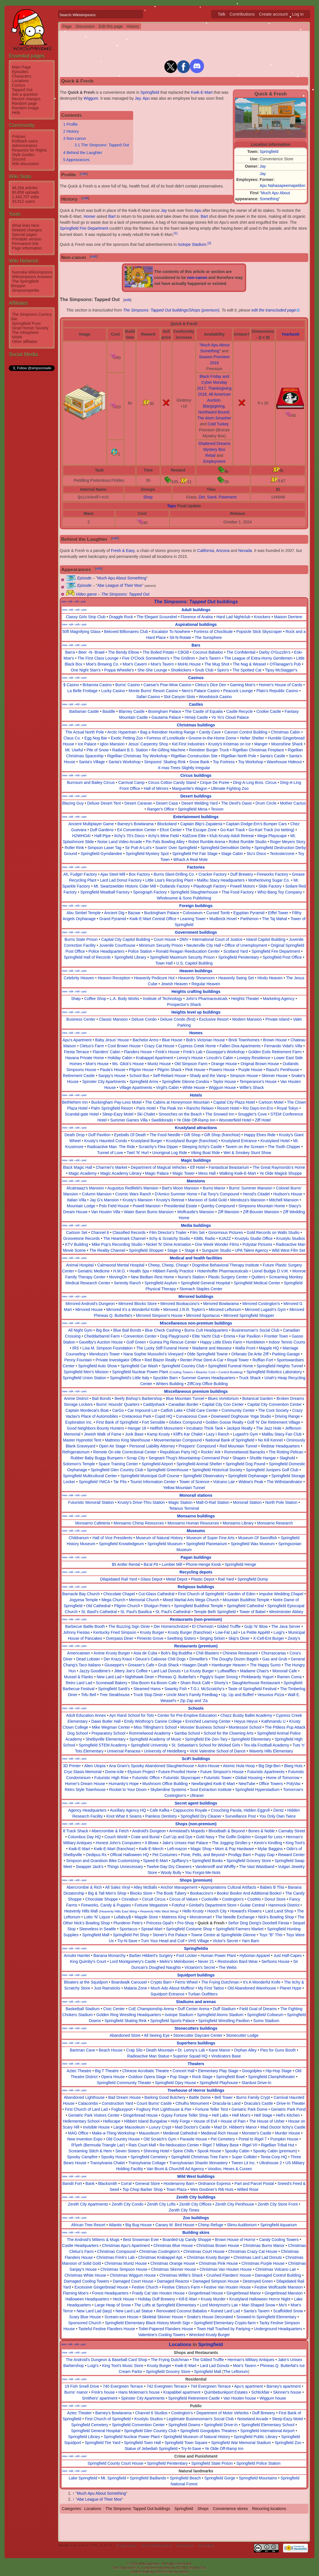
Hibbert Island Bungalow (145, 2121)
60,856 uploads (25, 192)
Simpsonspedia (25, 290)
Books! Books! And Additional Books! (249, 1893)
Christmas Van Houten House (225, 2269)
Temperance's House (258, 1081)
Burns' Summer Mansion (250, 1188)
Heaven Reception (114, 978)
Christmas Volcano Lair (275, 2269)
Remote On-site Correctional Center (124, 1452)
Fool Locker (186, 1955)
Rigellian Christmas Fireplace (258, 750)
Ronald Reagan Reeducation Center (188, 951)
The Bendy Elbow (123, 652)
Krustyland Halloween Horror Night (259, 2299)
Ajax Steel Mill (112, 874)
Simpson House (244, 1075)
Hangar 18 (137, 1428)
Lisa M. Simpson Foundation (107, 1348)
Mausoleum (149, 2133)
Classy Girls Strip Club (85, 617)
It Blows (152, 1843)
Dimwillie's (198, 1659)
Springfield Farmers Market (239, 1929)
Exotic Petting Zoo (127, 738)
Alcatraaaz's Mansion (85, 1188)
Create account (273, 14)
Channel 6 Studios (151, 2413)
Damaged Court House (133, 2281)
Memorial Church (144, 1600)
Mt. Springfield (113, 2478)
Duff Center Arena (193, 2008)
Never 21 (206, 1961)
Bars (196, 645)
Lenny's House (190, 1057)
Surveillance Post (240, 1816)
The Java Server (285, 1626)
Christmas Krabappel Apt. (160, 2257)
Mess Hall (207, 1173)
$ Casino (71, 685)
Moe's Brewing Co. (102, 664)
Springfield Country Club (183, 1366)
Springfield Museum (165, 1543)
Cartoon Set (76, 1232)
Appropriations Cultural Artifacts (228, 1887)
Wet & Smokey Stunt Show (247, 1152)
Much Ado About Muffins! (173, 1988)
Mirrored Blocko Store (137, 1303)
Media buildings (196, 1225)
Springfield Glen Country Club (117, 1470)
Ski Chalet (146, 1114)
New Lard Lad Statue (134, 2311)
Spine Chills (183, 2151)
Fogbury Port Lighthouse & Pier (164, 2109)
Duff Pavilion (99, 1135)
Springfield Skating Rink (126, 2020)
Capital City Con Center (223, 1404)
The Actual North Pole (84, 732)
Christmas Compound (116, 2251)
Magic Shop (201, 1848)
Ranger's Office (160, 809)
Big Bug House (138, 2225)
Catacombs (88, 2103)
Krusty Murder (213, 2299)
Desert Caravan (138, 803)
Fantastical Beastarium (229, 1167)
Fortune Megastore (151, 1905)
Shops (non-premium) (195, 1824)
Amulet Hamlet (77, 1955)
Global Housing (248, 1777)
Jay (263, 166)
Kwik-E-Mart (201, 92)
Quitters (258, 1277)
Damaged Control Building (278, 2275)
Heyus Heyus (246, 1721)
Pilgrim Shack (169, 1069)
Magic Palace (157, 1173)
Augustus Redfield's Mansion (132, 1188)
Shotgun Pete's (157, 1605)
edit (84, 174)
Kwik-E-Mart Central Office (152, 918)
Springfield (269, 151)
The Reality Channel (107, 1250)
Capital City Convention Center (274, 1404)
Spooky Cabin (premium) (275, 2151)
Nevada (245, 550)
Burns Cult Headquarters (206, 1330)
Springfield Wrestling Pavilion (224, 2020)
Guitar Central (252, 1905)
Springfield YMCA (94, 1481)
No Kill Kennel (270, 1440)
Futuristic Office (146, 1777)
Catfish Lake (172, 1410)
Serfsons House (275, 1961)
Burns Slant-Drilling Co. (174, 874)
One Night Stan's (86, 670)
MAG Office (78, 2133)
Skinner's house (287, 2392)
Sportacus (128, 1929)
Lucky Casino (113, 690)
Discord (18, 159)
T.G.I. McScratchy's (207, 1688)
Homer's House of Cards (280, 685)
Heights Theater (245, 998)
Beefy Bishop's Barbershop (138, 1398)
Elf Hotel (197, 1167)
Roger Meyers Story (287, 841)
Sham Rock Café (195, 1683)
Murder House (287, 2133)
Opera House (113, 2076)
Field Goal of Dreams (258, 2008)
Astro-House (208, 1765)
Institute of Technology (162, 998)
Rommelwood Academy (150, 1733)
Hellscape (111, 2121)
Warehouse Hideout (284, 762)
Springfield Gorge (219, 2478)
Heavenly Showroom (196, 978)
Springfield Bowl (230, 2076)
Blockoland (167, 824)
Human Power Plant (218, 1955)
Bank (90, 2183)
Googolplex (252, 2071)
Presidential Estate (180, 1206)
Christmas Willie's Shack (181, 2275)
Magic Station (181, 1502)
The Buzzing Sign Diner (129, 1626)
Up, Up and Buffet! (237, 1694)
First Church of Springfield (201, 1594)
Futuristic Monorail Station (91, 1502)
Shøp (75, 998)
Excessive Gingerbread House (101, 2287)
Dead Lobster (88, 1659)
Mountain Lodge (81, 1206)
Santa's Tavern (257, 2311)
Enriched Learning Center (208, 1721)
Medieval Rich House (219, 2133)
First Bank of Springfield (117, 1422)
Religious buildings (196, 1587)
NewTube (247, 1783)
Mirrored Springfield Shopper (249, 1315)
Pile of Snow (98, 750)
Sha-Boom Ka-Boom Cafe (154, 1683)
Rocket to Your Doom (127, 1789)
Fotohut (178, 1905)
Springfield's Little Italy (129, 1378)
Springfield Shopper (146, 1250)
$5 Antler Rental (126, 1564)
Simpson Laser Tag (105, 847)
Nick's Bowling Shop (276, 1917)
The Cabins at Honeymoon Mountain (177, 1102)
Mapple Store (146, 1917)
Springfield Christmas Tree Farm (199, 2157)
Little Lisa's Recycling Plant (169, 880)
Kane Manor (219, 2050)
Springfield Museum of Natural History (196, 2436)
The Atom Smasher (214, 418)
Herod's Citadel (256, 1194)
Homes (196, 1033)
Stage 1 (174, 1250)
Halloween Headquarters (87, 2299)
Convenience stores (230, 2508)
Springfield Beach (185, 2478)
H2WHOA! (81, 835)
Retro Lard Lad (79, 1683)
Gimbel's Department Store (212, 1905)
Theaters (196, 2063)
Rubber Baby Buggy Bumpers (97, 1458)
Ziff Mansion (228, 1212)
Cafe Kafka (159, 1810)
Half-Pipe (102, 835)
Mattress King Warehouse (127, 1440)
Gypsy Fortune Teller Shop (185, 2115)
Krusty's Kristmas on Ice (229, 744)
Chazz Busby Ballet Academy (246, 1715)
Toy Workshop (250, 762)
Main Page (21, 67)
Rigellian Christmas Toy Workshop (137, 756)
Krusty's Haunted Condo (105, 1140)
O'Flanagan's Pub (285, 664)
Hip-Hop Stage (278, 2071)
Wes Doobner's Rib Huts (211, 2189)
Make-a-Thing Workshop (113, 2133)
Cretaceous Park (136, 1416)
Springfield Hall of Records (87, 957)
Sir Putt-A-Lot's (138, 847)
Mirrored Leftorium (225, 1309)
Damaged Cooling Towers (86, 2281)
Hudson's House (287, 1194)
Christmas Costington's (159, 2251)
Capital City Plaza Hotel (234, 1102)
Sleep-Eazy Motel (117, 1114)
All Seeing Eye (157, 2035)
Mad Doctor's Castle (192, 2127)
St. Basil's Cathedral (99, 1611)
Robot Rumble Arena (206, 841)
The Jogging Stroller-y (231, 1843)
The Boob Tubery (171, 1893)
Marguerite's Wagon (189, 788)
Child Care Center (202, 1410)
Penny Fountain (78, 1360)
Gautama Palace (166, 717)
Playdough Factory (210, 886)
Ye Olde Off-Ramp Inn (195, 1120)
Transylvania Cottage (147, 2163)
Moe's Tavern (162, 664)
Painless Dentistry (161, 1816)
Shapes (239, 1458)
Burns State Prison (81, 939)
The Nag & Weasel (249, 664)
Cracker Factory (212, 874)
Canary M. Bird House (174, 2225)
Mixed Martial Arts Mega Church (191, 1600)
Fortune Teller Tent (211, 2109)
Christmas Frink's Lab (115, 2257)
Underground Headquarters (278, 2328)
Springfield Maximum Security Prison (182, 957)
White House (193, 1087)
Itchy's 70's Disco (129, 835)
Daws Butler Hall (105, 1721)
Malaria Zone (135, 1988)
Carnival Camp (131, 782)
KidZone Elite (194, 835)
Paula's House (113, 1069)
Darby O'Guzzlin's (274, 652)
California (205, 550)
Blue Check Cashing (163, 1330)
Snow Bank (199, 762)
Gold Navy (205, 1837)
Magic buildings (196, 1160)
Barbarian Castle (84, 711)
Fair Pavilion (250, 1336)
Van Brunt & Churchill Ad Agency (175, 2168)
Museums (196, 1530)
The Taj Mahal (274, 918)
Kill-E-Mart (188, 2299)
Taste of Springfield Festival (252, 1688)
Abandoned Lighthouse (84, 2097)
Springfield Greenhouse (167, 1470)
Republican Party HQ (178, 1452)
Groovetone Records (81, 1238)
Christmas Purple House (263, 2263)
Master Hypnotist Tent (82, 1440)
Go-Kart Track (232, 830)
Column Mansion (97, 1194)
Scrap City (136, 1458)
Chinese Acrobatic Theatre (145, 2071)
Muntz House (159, 1063)
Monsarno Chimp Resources (139, 1523)
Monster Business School (202, 1727)
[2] (209, 243)
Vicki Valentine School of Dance (217, 1751)
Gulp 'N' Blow (256, 1626)
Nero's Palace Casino (201, 690)
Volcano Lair (224, 1481)
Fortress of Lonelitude (165, 738)
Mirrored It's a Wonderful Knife (133, 1309)
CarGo (118, 1410)
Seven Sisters (127, 2151)
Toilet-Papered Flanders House (166, 2328)
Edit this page (111, 26)
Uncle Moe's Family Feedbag (192, 1694)
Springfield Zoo (288, 2442)
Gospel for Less (268, 1837)
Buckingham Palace (161, 912)
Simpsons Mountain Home (262, 1206)
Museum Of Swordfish (257, 1538)
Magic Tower (184, 1173)
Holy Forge (180, 2121)
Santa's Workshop (125, 762)
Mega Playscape (272, 835)
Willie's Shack (251, 1087)
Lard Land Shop (279, 1911)
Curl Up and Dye (178, 1837)
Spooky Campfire (82, 2157)
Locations (20, 80)
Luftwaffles (227, 1671)
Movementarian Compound (178, 1440)
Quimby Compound (218, 1206)
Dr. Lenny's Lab (191, 2050)
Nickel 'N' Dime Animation (168, 1244)
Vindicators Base (226, 2056)
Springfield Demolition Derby (226, 847)
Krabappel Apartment (154, 1057)
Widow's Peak (251, 1481)
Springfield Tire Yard (102, 2442)
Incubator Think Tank (204, 1428)
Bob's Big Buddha (176, 1653)
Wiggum (91, 98)
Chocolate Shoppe (101, 1899)
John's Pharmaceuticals (206, 998)
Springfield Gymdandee (101, 853)
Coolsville (209, 1899)
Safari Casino (148, 696)
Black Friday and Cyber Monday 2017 (213, 382)
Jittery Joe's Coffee (131, 1671)
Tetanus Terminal (184, 1508)
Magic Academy (83, 1173)
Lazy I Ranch (217, 1434)
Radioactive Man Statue (148, 2056)
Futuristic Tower (218, 1777)
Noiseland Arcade (252, 2419)
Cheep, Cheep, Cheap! (168, 1265)
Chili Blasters (207, 1653)
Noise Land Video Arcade (119, 841)
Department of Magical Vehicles (159, 1167)
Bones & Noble (261, 1831)
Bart (112, 216)
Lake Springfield (83, 2478)
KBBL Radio (204, 1238)
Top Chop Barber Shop (142, 2189)
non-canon (197, 277)
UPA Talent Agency (251, 1250)
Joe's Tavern (210, 658)
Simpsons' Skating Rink (165, 762)
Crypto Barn (161, 1982)
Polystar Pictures (257, 1244)
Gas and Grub (274, 1659)
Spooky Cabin (237, 2151)
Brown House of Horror (235, 2239)
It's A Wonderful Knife (261, 1982)
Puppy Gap (265, 1854)
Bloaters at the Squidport (86, 1982)
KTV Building (76, 1244)
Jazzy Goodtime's (94, 1671)
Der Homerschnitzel (171, 1626)
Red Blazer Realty (160, 1360)
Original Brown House (260, 1063)
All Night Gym (80, 1330)
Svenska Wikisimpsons (32, 272)
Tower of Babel (252, 1611)
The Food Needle (165, 1135)
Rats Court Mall (142, 2145)
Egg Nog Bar (95, 738)
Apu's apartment (248, 2386)
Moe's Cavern (135, 664)
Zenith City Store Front (278, 2204)
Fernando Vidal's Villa (283, 1046)
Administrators (24, 145)
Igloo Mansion (112, 744)
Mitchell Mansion (284, 1200)
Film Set (197, 1232)
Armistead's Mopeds (187, 1831)
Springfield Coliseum (265, 2014)
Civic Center (114, 2008)
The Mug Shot (216, 664)
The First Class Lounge (98, 658)
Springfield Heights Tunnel (280, 1366)
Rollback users (25, 141)
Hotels (196, 1095)
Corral (126, 2183)
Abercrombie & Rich (84, 1887)
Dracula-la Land (226, 2103)
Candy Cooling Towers (279, 2239)
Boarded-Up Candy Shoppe (187, 2239)
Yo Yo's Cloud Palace (230, 717)
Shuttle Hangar (263, 1458)
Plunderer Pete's (128, 1923)
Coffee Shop (95, 998)
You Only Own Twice (277, 1816)
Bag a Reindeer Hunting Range (167, 732)
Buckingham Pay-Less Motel (116, 1102)
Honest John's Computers (118, 1843)
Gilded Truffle (229, 1626)
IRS (75, 1348)
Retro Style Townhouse (85, 1789)
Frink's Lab (193, 1052)
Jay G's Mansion (104, 1200)
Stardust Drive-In (256, 2082)
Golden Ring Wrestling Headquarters (128, 2014)
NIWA (17, 337)
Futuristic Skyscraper (181, 1777)
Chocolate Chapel (119, 1594)
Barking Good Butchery (165, 2097)
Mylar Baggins (270, 1848)
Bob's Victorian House (205, 1040)
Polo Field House (114, 1206)
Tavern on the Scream (245, 1146)
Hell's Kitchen (288, 2115)
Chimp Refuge (211, 2225)
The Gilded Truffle (208, 2359)
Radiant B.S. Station (130, 750)
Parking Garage (286, 1354)
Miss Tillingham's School (155, 1727)
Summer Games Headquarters (208, 1378)
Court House (165, 939)
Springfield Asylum (160, 1283)
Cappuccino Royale (190, 1810)
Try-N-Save (127, 1941)
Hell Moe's (241, 2115)
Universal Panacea (124, 1751)
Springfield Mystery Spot (147, 853)
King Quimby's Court (88, 1961)
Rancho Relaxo (200, 1108)
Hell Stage (263, 2115)
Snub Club (204, 670)
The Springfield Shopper (24, 283)
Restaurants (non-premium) (196, 1619)
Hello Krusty (192, 1911)
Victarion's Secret (199, 1967)
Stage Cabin (232, 853)
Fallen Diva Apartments (240, 1046)
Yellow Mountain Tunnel (184, 1487)
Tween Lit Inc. (243, 2163)
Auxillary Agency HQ (128, 1810)
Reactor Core (205, 1372)
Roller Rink (74, 847)
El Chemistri (202, 1626)
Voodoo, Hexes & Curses (230, 2168)
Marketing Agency (278, 998)
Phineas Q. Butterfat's (177, 1677)
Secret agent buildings (196, 1803)
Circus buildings (196, 775)
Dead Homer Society (30, 328)
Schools (195, 1708)
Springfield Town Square (186, 2442)
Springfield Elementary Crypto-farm (225, 2323)
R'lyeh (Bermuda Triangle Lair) (98, 2145)
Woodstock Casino (215, 696)
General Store (147, 2183)
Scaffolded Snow (288, 2311)
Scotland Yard (235, 951)
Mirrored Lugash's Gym (265, 1309)
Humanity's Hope (124, 1783)
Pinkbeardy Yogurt (257, 1677)
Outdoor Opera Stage (147, 2076)
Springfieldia (196, 1948)
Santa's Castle (272, 756)
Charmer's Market (111, 1167)
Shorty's (221, 1683)
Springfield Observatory (203, 1475)
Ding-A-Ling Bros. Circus (255, 782)
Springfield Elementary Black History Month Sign (147, 2323)
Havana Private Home (84, 1057)
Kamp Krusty (158, 1434)
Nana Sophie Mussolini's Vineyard (154, 1354)
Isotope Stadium (192, 244)
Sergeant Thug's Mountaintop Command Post (188, 1458)
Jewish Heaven (174, 984)
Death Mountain (160, 2050)
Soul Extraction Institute (211, 1789)
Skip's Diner (238, 1638)
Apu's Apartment (77, 1040)
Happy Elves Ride (259, 1135)
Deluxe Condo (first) (178, 1019)
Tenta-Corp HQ (273, 2157)
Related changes (27, 230)
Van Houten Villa (105, 1212)
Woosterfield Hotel (235, 1120)
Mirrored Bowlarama (221, 1303)
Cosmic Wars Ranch (133, 1194)
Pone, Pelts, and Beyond (203, 1854)
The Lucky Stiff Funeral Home (162, 1348)
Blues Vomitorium (223, 1398)
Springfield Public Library (256, 2436)
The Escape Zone (201, 830)
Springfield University (149, 1745)
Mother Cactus (293, 803)
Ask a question (25, 94)
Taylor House (224, 1081)
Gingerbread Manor (244, 2293)
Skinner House (274, 1075)
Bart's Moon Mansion (180, 1188)
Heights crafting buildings (195, 991)
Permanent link (25, 243)
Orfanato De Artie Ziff (249, 1354)
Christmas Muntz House (126, 2263)
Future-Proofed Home (177, 1771)
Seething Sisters (181, 1638)
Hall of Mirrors (156, 788)
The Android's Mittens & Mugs (93, 2239)
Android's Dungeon (149, 1831)
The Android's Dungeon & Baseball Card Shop (106, 2359)
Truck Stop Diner (148, 1694)
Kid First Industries (188, 744)
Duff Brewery (241, 874)
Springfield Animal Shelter (199, 1464)
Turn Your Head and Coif (162, 1941)
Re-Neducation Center (179, 2145)
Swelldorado (162, 1120)
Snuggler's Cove (252, 1114)
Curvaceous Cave (191, 1416)
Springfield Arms (143, 1081)
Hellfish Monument (166, 1428)
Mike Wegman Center (111, 1727)
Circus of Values (183, 1899)
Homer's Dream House (85, 1783)
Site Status (206, 2546)
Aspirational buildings (196, 624)
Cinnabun (130, 1899)
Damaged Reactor (173, 2281)
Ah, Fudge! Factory (80, 874)
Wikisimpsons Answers (32, 276)
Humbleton (255, 1342)
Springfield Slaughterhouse (194, 892)
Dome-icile (114, 1771)
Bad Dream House (124, 2097)
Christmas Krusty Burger (208, 2257)
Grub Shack (168, 1665)
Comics (18, 85)
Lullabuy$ (122, 1917)
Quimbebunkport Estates (226, 2392)
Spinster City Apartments (104, 1081)
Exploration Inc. (79, 1422)
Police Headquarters (106, 951)
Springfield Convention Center (138, 2425)
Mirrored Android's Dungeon (90, 1303)
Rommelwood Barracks (244, 1452)
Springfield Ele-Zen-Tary (206, 1739)
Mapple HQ (269, 1348)
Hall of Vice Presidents (112, 1538)
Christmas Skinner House (173, 2269)
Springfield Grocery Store (248, 1860)
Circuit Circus (153, 1899)
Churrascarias (273, 1653)
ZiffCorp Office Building (207, 1383)
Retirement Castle (79, 1075)
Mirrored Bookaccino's (179, 1303)
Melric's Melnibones (177, 1961)
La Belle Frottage (82, 690)
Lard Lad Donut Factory (121, 880)
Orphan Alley (245, 2050)
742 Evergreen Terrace (167, 2386)
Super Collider (244, 2157)
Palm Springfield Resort (112, 1108)
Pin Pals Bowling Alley (165, 841)
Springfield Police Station (258, 2463)
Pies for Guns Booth (278, 2050)
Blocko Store (141, 1893)
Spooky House (114, 2157)
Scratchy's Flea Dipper (158, 1146)
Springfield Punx (26, 323)
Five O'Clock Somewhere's (145, 658)
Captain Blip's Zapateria (201, 824)
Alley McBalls (145, 1887)
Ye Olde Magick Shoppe (281, 1173)
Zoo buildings (196, 2217)
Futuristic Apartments (266, 1771)
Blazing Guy (73, 803)
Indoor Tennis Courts (287, 1342)
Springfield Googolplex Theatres (208, 2430)
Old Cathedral (98, 1605)
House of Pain (233, 2121)
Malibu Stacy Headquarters (221, 880)
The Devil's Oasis (236, 803)
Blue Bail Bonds (127, 1330)
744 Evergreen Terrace (210, 2386)
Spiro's (223, 670)
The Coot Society (273, 1410)
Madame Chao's (254, 1671)
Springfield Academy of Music (155, 1739)
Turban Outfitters (203, 1994)
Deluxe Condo (144, 1019)
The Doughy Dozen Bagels (235, 1659)
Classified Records (129, 1232)
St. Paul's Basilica (136, 1611)
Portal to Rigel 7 (253, 2139)
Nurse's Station (191, 1277)
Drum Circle (266, 803)
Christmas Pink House (218, 2263)
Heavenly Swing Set (236, 978)
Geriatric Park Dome (249, 2109)
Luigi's (279, 1632)
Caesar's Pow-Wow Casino (167, 685)
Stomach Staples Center (201, 1289)
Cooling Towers (181, 1372)
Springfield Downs (184, 2425)
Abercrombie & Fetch (110, 1831)
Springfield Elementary (251, 1739)
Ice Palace (87, 744)
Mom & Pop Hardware (234, 1848)
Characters (21, 76)
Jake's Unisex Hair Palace (185, 1843)
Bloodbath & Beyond (227, 1831)
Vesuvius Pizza (271, 1694)
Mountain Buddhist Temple (246, 1600)
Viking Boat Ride (205, 1152)
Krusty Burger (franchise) (190, 1632)
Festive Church (145, 2287)
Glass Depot (151, 1579)
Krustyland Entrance (239, 1140)
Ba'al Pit (151, 1564)
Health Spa (139, 1271)
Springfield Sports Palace (172, 2020)
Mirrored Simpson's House (159, 1315)
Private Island (277, 1019)
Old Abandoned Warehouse (251, 1988)
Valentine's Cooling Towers (161, 2334)
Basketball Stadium (83, 2008)
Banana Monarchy (109, 1955)
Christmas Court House (204, 2251)
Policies (18, 136)
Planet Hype (290, 1988)
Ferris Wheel (186, 1982)
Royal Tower (238, 1360)
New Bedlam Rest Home (152, 1277)
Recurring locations (269, 2508)
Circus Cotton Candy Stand (172, 782)
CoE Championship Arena (151, 2008)
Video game (86, 594)
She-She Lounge (152, 670)
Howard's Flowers (246, 1911)
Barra (70, 652)
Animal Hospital (79, 1265)
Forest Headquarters (110, 2293)
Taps (171, 506)
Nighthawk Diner (139, 1677)
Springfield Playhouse (218, 2082)
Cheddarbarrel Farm (102, 1336)
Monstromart (201, 1917)
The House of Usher (266, 2121)
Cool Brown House (124, 1046)
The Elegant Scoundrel (157, 617)
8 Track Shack (75, 1831)
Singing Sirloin (212, 1638)
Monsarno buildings (196, 1516)
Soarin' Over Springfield (176, 847)
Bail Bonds (101, 1398)
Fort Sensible (153, 1422)
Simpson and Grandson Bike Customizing (102, 1860)
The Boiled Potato (158, 652)
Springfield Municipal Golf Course (150, 1475)
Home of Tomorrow (282, 1777)
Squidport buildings (195, 1975)
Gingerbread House (140, 2115)
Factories (196, 867)
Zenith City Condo (127, 2204)
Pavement (228, 497)
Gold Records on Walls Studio (273, 1232)
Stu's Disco (256, 853)
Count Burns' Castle (154, 2103)
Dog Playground (174, 1336)
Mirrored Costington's (261, 1303)
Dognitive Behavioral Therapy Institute (225, 1265)
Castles (196, 704)
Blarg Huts (293, 1765)
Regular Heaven (206, 984)
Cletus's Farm (92, 1046)
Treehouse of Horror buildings (195, 2090)
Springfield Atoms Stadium (220, 2014)
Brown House (275, 1040)
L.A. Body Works (124, 998)
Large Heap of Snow (113, 2305)
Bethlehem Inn (75, 1102)
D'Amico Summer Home (176, 1194)
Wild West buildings (196, 2176)
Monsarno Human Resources (193, 1523)
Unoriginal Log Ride (169, 1152)
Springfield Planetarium (206, 1543)
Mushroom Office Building (165, 1783)
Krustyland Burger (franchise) (192, 1140)
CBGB (183, 652)
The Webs (228, 1967)
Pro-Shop (185, 1923)
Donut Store (275, 1899)
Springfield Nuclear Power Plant (140, 1372)
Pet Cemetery (223, 2139)
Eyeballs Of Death (130, 1135)
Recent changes (26, 99)
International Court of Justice (217, 939)
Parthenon (249, 918)
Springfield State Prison (212, 2463)
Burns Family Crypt (253, 2097)
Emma (229, 1336)
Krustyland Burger (146, 1140)
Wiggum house (273, 2398)
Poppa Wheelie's (119, 670)
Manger (260, 744)
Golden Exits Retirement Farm (274, 1052)
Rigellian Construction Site (194, 756)
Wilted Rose (247, 2189)
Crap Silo (134, 2050)
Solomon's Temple (79, 1464)
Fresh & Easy (123, 550)
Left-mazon (177, 1848)
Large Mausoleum (129, 2127)
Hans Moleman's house (139, 2392)
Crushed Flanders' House (228, 2275)
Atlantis (115, 2225)
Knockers (262, 617)
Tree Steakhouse (115, 1694)
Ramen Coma (289, 1677)
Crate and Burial (145, 1837)
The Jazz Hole (268, 1428)
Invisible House (96, 2127)
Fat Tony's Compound (220, 1194)
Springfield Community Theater (124, 2082)
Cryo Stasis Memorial (82, 1771)
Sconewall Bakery (111, 1683)
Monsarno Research (275, 1523)
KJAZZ (225, 1238)
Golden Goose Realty (224, 1422)
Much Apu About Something (121, 578)
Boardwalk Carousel (129, 1982)
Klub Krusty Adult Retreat (231, 835)
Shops (203, 2508)
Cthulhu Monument (192, 2103)
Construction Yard (117, 2103)
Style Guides (23, 154)
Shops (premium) (196, 1880)
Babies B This (272, 1887)
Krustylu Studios (290, 1238)
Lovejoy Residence (253, 1057)
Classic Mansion (113, 1019)
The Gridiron (184, 658)
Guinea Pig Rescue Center (173, 1342)
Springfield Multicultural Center (90, 1475)
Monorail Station (247, 1502)
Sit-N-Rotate (180, 637)
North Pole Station (281, 1502)
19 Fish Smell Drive (82, 2386)
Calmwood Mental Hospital (120, 1265)
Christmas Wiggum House (133, 2275)
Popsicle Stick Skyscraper (259, 631)
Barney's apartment (284, 2386)
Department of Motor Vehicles (222, 2413)
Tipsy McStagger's (281, 670)
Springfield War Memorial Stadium (241, 2442)
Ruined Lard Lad (225, 2311)
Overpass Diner (119, 1638)
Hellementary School (81, 2121)
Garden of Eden (241, 1594)
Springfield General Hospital (205, 1283)
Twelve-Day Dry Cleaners (169, 1866)
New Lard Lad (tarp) (94, 2311)
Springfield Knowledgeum (121, 1543)
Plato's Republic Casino (277, 690)
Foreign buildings (195, 905)
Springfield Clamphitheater (271, 2076)
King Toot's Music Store (122, 2365)
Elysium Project (141, 1771)
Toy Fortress (224, 762)
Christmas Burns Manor (263, 2245)
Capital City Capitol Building (125, 939)
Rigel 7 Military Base (221, 2145)
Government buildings (196, 932)
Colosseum (193, 912)
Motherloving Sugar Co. (269, 880)
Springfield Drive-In (221, 2425)
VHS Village (198, 1941)
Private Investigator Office (118, 1360)
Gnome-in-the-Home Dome (212, 738)
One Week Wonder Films (217, 1244)
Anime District (76, 1398)
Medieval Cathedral (180, 2133)
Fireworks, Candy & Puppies (106, 1905)
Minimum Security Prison (161, 945)
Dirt (202, 497)
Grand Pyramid (112, 918)
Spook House (209, 2151)
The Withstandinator (284, 1481)
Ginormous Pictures (225, 1232)
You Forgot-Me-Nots (203, 1872)
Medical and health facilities (196, 1258)
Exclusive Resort (214, 1019)
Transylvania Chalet (107, 2163)
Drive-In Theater (291, 2103)
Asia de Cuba (145, 1653)
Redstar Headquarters (280, 1446)
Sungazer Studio (216, 1250)
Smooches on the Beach (180, 1114)
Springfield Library (130, 957)
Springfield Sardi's (114, 1688)
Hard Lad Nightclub (233, 617)
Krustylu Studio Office (254, 1238)
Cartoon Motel (271, 1102)
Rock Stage (202, 2076)
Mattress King (174, 1917)
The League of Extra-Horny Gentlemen (258, 658)
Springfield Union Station (84, 1378)
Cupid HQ (163, 1416)
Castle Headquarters (80, 2245)
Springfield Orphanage (248, 1475)
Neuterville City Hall (203, 945)
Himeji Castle (196, 717)
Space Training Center (118, 1464)
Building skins (196, 2232)
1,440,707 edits (25, 197)
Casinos (195, 677)
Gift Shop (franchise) (222, 1135)
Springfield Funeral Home (230, 1366)
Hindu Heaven (270, 978)
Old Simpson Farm (191, 1063)
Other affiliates (24, 341)
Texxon (217, 809)
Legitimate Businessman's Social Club (200, 2419)
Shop (148, 497)
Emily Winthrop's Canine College (153, 1721)
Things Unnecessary (125, 1866)
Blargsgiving (213, 406)
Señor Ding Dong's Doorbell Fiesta (258, 1923)
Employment (214, 461)
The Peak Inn (171, 1108)
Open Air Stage (112, 1446)
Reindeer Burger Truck (209, 750)
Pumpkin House (284, 2139)
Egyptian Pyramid (249, 912)
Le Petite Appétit (255, 1632)
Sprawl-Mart (151, 1929)
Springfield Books (207, 1860)
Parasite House (193, 2139)
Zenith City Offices (195, 2204)
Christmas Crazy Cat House (252, 2251)
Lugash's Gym (245, 1434)
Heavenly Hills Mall (81, 1911)
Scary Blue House (85, 2317)
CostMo (254, 1899)
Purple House (250, 1069)
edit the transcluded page (274, 310)
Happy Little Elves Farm (221, 1342)
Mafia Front (245, 1348)
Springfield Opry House (175, 2082)
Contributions (242, 14)
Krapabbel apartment (182, 2392)
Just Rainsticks (107, 1988)
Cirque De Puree (214, 782)
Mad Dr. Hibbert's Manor (235, 2127)
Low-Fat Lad (226, 1632)
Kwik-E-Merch (151, 1848)
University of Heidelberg (165, 1751)
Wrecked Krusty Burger (209, 2334)
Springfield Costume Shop (189, 1929)
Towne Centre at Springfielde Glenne (223, 1935)
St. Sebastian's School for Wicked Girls (205, 1745)
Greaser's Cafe (141, 1665)
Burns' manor (76, 2392)
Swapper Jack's (89, 1866)
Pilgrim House (141, 1069)
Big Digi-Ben (269, 1765)
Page (67, 26)
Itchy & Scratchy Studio (169, 1238)
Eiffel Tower (278, 912)
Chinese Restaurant (240, 1653)
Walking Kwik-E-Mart (237, 1173)
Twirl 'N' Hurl (138, 1152)
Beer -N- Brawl (91, 652)
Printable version (26, 239)
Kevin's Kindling (268, 1843)
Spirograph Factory (150, 892)
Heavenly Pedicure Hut (154, 978)
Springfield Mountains (258, 2478)
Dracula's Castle (258, 2103)
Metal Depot (176, 1579)
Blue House (172, 1040)
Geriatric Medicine (94, 1271)
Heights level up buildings (195, 1012)
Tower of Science (194, 1481)
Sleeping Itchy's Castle (202, 1146)
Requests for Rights (29, 150)
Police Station (140, 951)
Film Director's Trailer (168, 1232)
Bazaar (134, 912)
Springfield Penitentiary (238, 957)
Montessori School (245, 1727)
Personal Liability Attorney (152, 1446)
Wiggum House (222, 1087)
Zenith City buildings (195, 2197)
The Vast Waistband (257, 1866)
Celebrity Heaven (79, 978)
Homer (89, 216)
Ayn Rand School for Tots (131, 1715)
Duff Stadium (224, 2008)
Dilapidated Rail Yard (118, 1579)
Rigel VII (249, 2145)
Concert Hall (183, 2071)
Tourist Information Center (153, 1481)
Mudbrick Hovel (223, 918)
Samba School (187, 1733)
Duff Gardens (102, 830)
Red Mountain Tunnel (238, 1446)
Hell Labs (220, 2115)
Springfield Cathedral (245, 1605)
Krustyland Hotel (275, 1140)
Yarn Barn (250, 1941)
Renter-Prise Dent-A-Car (202, 1360)
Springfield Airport (157, 1464)
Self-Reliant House (169, 1075)
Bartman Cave (82, 2050)
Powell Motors (242, 886)
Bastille (109, 711)
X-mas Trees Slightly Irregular (184, 767)
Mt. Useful (74, 750)
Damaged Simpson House (216, 2281)
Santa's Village (92, 762)
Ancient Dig (114, 912)
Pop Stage (179, 2076)
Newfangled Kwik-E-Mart (213, 1783)
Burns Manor (214, 1188)
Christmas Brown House (217, 2245)
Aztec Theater (79, 2413)
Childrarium (79, 1538)
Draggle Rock (121, 617)
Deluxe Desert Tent (104, 803)
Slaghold (287, 1458)
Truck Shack (250, 1378)
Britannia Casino (97, 685)
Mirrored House (89, 1309)
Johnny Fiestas (76, 1632)
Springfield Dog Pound (245, 1464)
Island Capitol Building (266, 939)
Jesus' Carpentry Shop (148, 744)
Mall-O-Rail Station (212, 1502)
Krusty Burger (152, 1632)
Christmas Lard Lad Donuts (257, 2257)
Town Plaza (176, 2189)
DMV (184, 939)
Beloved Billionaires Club (126, 631)
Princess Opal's (160, 1923)
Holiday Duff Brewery (156, 2299)
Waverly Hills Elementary (271, 1751)
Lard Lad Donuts (166, 1671)
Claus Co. (72, 738)
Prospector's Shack (184, 1004)
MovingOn (118, 1277)
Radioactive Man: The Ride (111, 1146)
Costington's (233, 1899)
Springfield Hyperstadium (257, 1789)
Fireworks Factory (272, 874)
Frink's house (103, 2392)
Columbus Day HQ (84, 1837)
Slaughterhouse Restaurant (256, 1683)
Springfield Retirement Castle (194, 2398)
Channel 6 (100, 1232)
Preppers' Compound (197, 1446)
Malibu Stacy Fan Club (282, 1434)
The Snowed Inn (219, 1114)
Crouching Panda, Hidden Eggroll (240, 1810)
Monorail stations (196, 1495)
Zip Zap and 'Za (194, 1700)
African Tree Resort (88, 2225)
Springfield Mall (95, 1935)
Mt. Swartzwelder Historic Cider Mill (124, 886)
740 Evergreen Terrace (123, 2386)
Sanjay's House (112, 1075)
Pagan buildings (195, 1557)
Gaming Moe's (242, 685)
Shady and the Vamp (208, 1075)
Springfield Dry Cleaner (201, 1816)
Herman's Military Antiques (250, 2359)
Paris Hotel (146, 1108)
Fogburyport (122, 2109)
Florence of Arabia (196, 617)
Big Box (103, 1330)
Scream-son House (122, 2317)
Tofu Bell (88, 1694)
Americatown (78, 1653)
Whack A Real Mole (190, 859)
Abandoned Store (125, 2035)
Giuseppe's (114, 1665)
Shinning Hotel (156, 2151)
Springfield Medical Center (257, 1283)
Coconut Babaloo (208, 652)
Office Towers (271, 1783)
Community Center (238, 1410)
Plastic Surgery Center (228, 1277)
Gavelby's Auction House (101, 1342)
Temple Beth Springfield (215, 1611)
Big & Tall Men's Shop (107, 1893)
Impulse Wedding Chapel (281, 1594)
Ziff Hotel (263, 1120)
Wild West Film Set (288, 1250)
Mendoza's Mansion (247, 1200)
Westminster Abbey (286, 1611)
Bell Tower (223, 2097)
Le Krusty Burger (199, 1671)
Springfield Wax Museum (253, 1543)
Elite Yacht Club (206, 1336)
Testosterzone (282, 853)
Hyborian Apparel (254, 1955)
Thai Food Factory (238, 892)
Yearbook (290, 334)
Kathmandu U (273, 1721)
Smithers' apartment (100, 2398)
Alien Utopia (95, 1765)
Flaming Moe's (76, 2293)
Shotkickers (181, 670)
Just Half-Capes (287, 1955)
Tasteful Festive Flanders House (106, 2328)
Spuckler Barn (165, 1378)
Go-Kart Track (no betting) (271, 830)
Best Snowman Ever (141, 2239)
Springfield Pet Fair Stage (195, 853)
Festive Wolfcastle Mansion (278, 2287)
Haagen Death (195, 1665)
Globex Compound (185, 1422)
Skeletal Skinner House (162, 2317)
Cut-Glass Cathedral (157, 1594)
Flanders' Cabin (106, 1052)
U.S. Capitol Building (194, 963)
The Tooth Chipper (284, 1146)
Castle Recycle (239, 711)
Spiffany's (179, 1860)
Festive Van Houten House (227, 2287)
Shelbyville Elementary (106, 1739)
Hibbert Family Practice (173, 1271)
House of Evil (205, 2121)
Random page (24, 103)
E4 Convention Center (136, 830)
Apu (146, 98)
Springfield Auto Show (97, 1366)
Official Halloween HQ (129, 1854)
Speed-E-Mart (155, 1860)
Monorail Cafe (284, 1671)
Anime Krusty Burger (111, 1653)
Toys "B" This (270, 1935)
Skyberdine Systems (168, 1789)
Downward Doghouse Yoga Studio (241, 1416)
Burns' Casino (127, 685)
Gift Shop (192, 1135)
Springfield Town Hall (142, 2442)
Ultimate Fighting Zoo (229, 788)
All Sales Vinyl (117, 1887)
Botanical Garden (257, 1398)
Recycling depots (196, 1572)
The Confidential (241, 652)
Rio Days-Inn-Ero (258, 1108)
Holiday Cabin (120, 1057)
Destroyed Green (258, 2281)
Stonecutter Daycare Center (198, 2035)
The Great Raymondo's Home (279, 1167)
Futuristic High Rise (111, 1777)
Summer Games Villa (129, 1120)
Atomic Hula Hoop (239, 1765)
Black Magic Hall (77, 1167)
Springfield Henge (240, 1564)
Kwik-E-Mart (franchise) (114, 1848)
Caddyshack (154, 1404)
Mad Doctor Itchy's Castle (282, 2127)
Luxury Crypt (160, 2127)
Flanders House (138, 1052)
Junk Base (134, 1434)
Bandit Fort (72, 2183)
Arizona (222, 550)
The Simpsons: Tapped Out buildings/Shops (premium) (171, 310)
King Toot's (295, 1843)
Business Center (80, 1019)
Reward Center (291, 1854)
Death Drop (74, 1135)
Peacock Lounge (238, 690)
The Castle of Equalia (204, 711)
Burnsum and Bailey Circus (91, 782)
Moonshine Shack (287, 744)
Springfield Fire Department (84, 228)
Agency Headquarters (87, 1810)
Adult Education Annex (86, 1715)
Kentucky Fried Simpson (114, 1632)
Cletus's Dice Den (210, 685)
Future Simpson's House (222, 1771)
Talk (222, 14)
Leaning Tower (193, 918)
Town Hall (164, 963)
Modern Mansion (247, 1019)
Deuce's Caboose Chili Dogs (160, 1659)
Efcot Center (171, 830)
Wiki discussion (25, 163)
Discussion (85, 26)
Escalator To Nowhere (171, 631)
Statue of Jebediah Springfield (151, 2448)
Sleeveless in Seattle (97, 1929)
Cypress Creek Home (197, 1046)
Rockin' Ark (211, 1452)
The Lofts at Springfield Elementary (165, 2305)
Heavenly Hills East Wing (118, 1911)
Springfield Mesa (192, 809)
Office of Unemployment (246, 945)
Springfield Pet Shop (131, 1935)
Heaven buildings (196, 971)
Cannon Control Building (245, 732)
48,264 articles (25, 187)
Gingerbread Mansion (284, 2293)
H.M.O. (119, 1271)
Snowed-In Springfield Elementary (267, 2317)
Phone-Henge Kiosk (203, 1564)
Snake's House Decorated (210, 2317)
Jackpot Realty (240, 1428)
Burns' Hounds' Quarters (117, 1404)
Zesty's (294, 1638)
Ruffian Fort (262, 1360)
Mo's (283, 2305)
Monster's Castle (256, 2133)
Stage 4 (191, 1250)
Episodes (20, 71)
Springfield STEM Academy (103, 1745)
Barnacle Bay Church (81, 1594)
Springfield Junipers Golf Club (272, 1470)
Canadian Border (184, 1404)
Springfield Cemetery (148, 2157)
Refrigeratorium (76, 1452)
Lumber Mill (172, 1564)
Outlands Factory (175, 886)
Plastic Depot (202, 1579)
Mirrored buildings (195, 1296)
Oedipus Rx (96, 1854)
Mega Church (113, 1600)
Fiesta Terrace (76, 1052)
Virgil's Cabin (167, 1087)
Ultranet (197, 1795)
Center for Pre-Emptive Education (187, 1715)
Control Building (230, 1372)
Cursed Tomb (218, 912)
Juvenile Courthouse (117, 945)
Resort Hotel (228, 1108)
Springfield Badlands (148, 2478)
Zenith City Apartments (88, 2204)
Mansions (196, 1181)
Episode (84, 578)
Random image (25, 108)
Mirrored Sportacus (203, 1315)
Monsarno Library (238, 1523)
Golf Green (136, 1342)
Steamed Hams (147, 1688)
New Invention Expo (85, 2139)
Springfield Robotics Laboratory (274, 1372)
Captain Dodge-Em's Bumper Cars (256, 824)
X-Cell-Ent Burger (268, 1638)
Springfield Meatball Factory (105, 892)
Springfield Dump (252, 1579)
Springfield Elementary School (267, 2425)
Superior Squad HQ (190, 2056)
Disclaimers (184, 2546)
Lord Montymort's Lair (219, 2305)
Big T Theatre (107, 2071)
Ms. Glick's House (128, 1063)
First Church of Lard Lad (86, 2109)
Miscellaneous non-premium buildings (196, 1323)
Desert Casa (167, 803)
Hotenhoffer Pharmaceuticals (222, 1271)
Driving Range (287, 1416)
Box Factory (139, 874)
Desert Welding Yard (200, 803)
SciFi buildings (196, 1758)
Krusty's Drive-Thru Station (141, 1502)
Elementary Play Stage (218, 2071)
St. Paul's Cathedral (173, 1611)
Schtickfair (260, 2392)
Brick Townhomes (243, 1040)
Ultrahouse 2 (270, 2163)
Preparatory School (109, 1733)
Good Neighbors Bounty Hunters (95, 1428)
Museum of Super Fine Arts (210, 1538)
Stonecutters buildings (196, 2028)
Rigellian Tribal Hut (277, 2145)
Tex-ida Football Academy (266, 1745)
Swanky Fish (175, 1688)
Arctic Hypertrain (122, 732)
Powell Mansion (146, 1206)
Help (16, 112)
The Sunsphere (208, 637)
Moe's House (97, 1063)
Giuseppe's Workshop (225, 1052)
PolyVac (293, 1783)
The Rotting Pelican (286, 1452)
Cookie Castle (268, 711)
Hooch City (217, 1911)
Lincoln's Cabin (220, 1057)
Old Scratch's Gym (159, 2139)
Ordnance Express (214, 2183)
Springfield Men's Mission (86, 1372)
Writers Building (170, 1383)
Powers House (222, 1069)
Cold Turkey (218, 424)
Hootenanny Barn (178, 2183)
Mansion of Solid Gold (207, 1200)
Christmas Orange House (172, 2263)
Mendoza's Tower (104, 1354)
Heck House (123, 2299)
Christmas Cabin (285, 732)
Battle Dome (200, 2097)
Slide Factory (270, 886)
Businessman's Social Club (255, 1330)
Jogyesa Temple (83, 1600)
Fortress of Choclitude (213, 631)
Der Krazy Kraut (118, 1659)
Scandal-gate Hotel (82, 1114)
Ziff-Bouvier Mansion (261, 1212)
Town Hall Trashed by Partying (223, 2328)
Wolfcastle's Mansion (195, 1212)
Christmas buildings (196, 725)
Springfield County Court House (115, 2463)
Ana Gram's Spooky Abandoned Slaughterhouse (151, 1765)
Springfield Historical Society (217, 1470)
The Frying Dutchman (220, 1982)
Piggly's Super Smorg (219, 1677)
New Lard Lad (109, 1677)
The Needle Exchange (235, 1917)
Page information (27, 248)
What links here (25, 225)
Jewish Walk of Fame (103, 1434)
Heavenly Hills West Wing (159, 1911)
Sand (211, 497)
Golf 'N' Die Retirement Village (273, 1422)
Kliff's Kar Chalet (188, 1434)
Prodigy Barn (239, 1854)
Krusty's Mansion (137, 1200)
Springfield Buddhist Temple (198, 1605)
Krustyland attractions (196, 1127)
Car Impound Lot (142, 1410)
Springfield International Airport (267, 2430)
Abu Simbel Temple (84, 912)
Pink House (195, 1069)
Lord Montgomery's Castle (133, 1961)
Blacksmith (107, 2183)
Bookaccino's (201, 1893)
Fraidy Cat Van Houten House (158, 2293)
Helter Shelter (252, 738)
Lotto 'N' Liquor (97, 1917)
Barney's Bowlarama (135, 824)
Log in (298, 14)
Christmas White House (85, 2275)
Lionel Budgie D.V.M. (270, 1271)
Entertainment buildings (195, 816)
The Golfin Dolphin (234, 1837)
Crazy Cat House (159, 1046)
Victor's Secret (225, 1941)
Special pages (24, 234)
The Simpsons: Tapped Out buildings (137, 2508)
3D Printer (72, 1765)
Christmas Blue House (173, 2245)
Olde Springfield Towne (207, 1354)
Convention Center (140, 1336)
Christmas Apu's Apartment (126, 2245)
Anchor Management (179, 1887)
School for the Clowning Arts (229, 1733)
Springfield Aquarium (278, 2225)
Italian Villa (76, 1200)
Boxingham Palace (164, 711)
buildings (196, 601)
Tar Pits (120, 1481)
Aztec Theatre (79, 2071)
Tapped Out (22, 90)
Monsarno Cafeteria (92, 1523)
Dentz (278, 1810)
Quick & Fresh (211, 1923)
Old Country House (123, 2139)
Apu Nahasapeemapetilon (282, 185)
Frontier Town (276, 1336)
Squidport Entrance (167, 1994)
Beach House (111, 2050)
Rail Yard (226, 1579)
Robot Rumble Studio (247, 841)
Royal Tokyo (287, 1108)
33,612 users (23, 201)
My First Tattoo (211, 1988)
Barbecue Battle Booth (85, 1626)
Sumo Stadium (266, 2020)
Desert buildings (196, 796)
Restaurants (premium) (196, 1646)
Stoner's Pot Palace (170, 1935)
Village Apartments (135, 1087)
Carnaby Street (291, 1831)
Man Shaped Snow (258, 2305)
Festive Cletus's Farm (181, 2287)
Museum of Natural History (159, 1538)
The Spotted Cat (247, 670)
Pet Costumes (164, 1854)
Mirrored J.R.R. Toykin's (184, 1309)
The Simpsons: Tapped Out (125, 594)
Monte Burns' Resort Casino (153, 690)
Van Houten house (240, 2398)
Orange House (224, 1063)
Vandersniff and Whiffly (215, 1866)
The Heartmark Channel (124, 1238)
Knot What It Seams (124, 1816)
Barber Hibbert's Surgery (151, 1955)
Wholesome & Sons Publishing (184, 898)
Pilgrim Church (127, 1605)
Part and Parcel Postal (254, 2183)
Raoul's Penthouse (282, 1069)
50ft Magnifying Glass (81, 631)
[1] (175, 233)
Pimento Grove (150, 1638)
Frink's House (168, 1052)
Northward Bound (213, 412)
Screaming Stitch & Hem (90, 2151)
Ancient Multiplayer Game (91, 824)
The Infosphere (25, 332)
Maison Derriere (288, 617)
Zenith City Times (184, 2210)
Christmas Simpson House (124, 2269)
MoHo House (189, 664)
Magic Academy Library (121, 1173)
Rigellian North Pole (238, 756)
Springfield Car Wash (139, 1366)
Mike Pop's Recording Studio (117, 1244)
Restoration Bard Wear (238, 1961)
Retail (210, 455)
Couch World (116, 1837)
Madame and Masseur (212, 1348)
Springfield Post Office (282, 957)
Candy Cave (210, 732)
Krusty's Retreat (170, 1200)
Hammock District (283, 1905)
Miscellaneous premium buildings (196, 1391)
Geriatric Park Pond (288, 2109)
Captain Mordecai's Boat (87, 1410)
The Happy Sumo (265, 1665)
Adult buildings (196, 609)
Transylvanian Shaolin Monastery (198, 2163)
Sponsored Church (84, 2323)
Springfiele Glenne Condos (185, 1081)
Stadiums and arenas (196, 2001)
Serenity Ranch (127, 1283)
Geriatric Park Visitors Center (94, 2115)
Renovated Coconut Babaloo (181, 2311)
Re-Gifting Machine (169, 750)
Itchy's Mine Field (163, 835)
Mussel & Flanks (78, 1677)
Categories (71, 2508)
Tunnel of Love (110, 1152)
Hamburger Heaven (229, 1665)
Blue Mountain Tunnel (185, 1398)
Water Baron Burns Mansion (148, 1212)
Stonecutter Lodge (242, 2035)
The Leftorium (236, 2371)
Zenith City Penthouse (234, 2204)
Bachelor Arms (145, 1040)
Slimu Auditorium (242, 2225)
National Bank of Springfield (229, 1440)
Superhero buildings (195, 2043)
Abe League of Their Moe (119, 585)
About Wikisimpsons (156, 2546)
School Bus (139, 1075)
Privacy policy (126, 2546)
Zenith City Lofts (161, 2204)
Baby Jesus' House (112, 1040)
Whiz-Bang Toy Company (279, 892)
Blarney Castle (131, 711)
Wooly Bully (171, 1872)
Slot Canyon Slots (179, 696)
